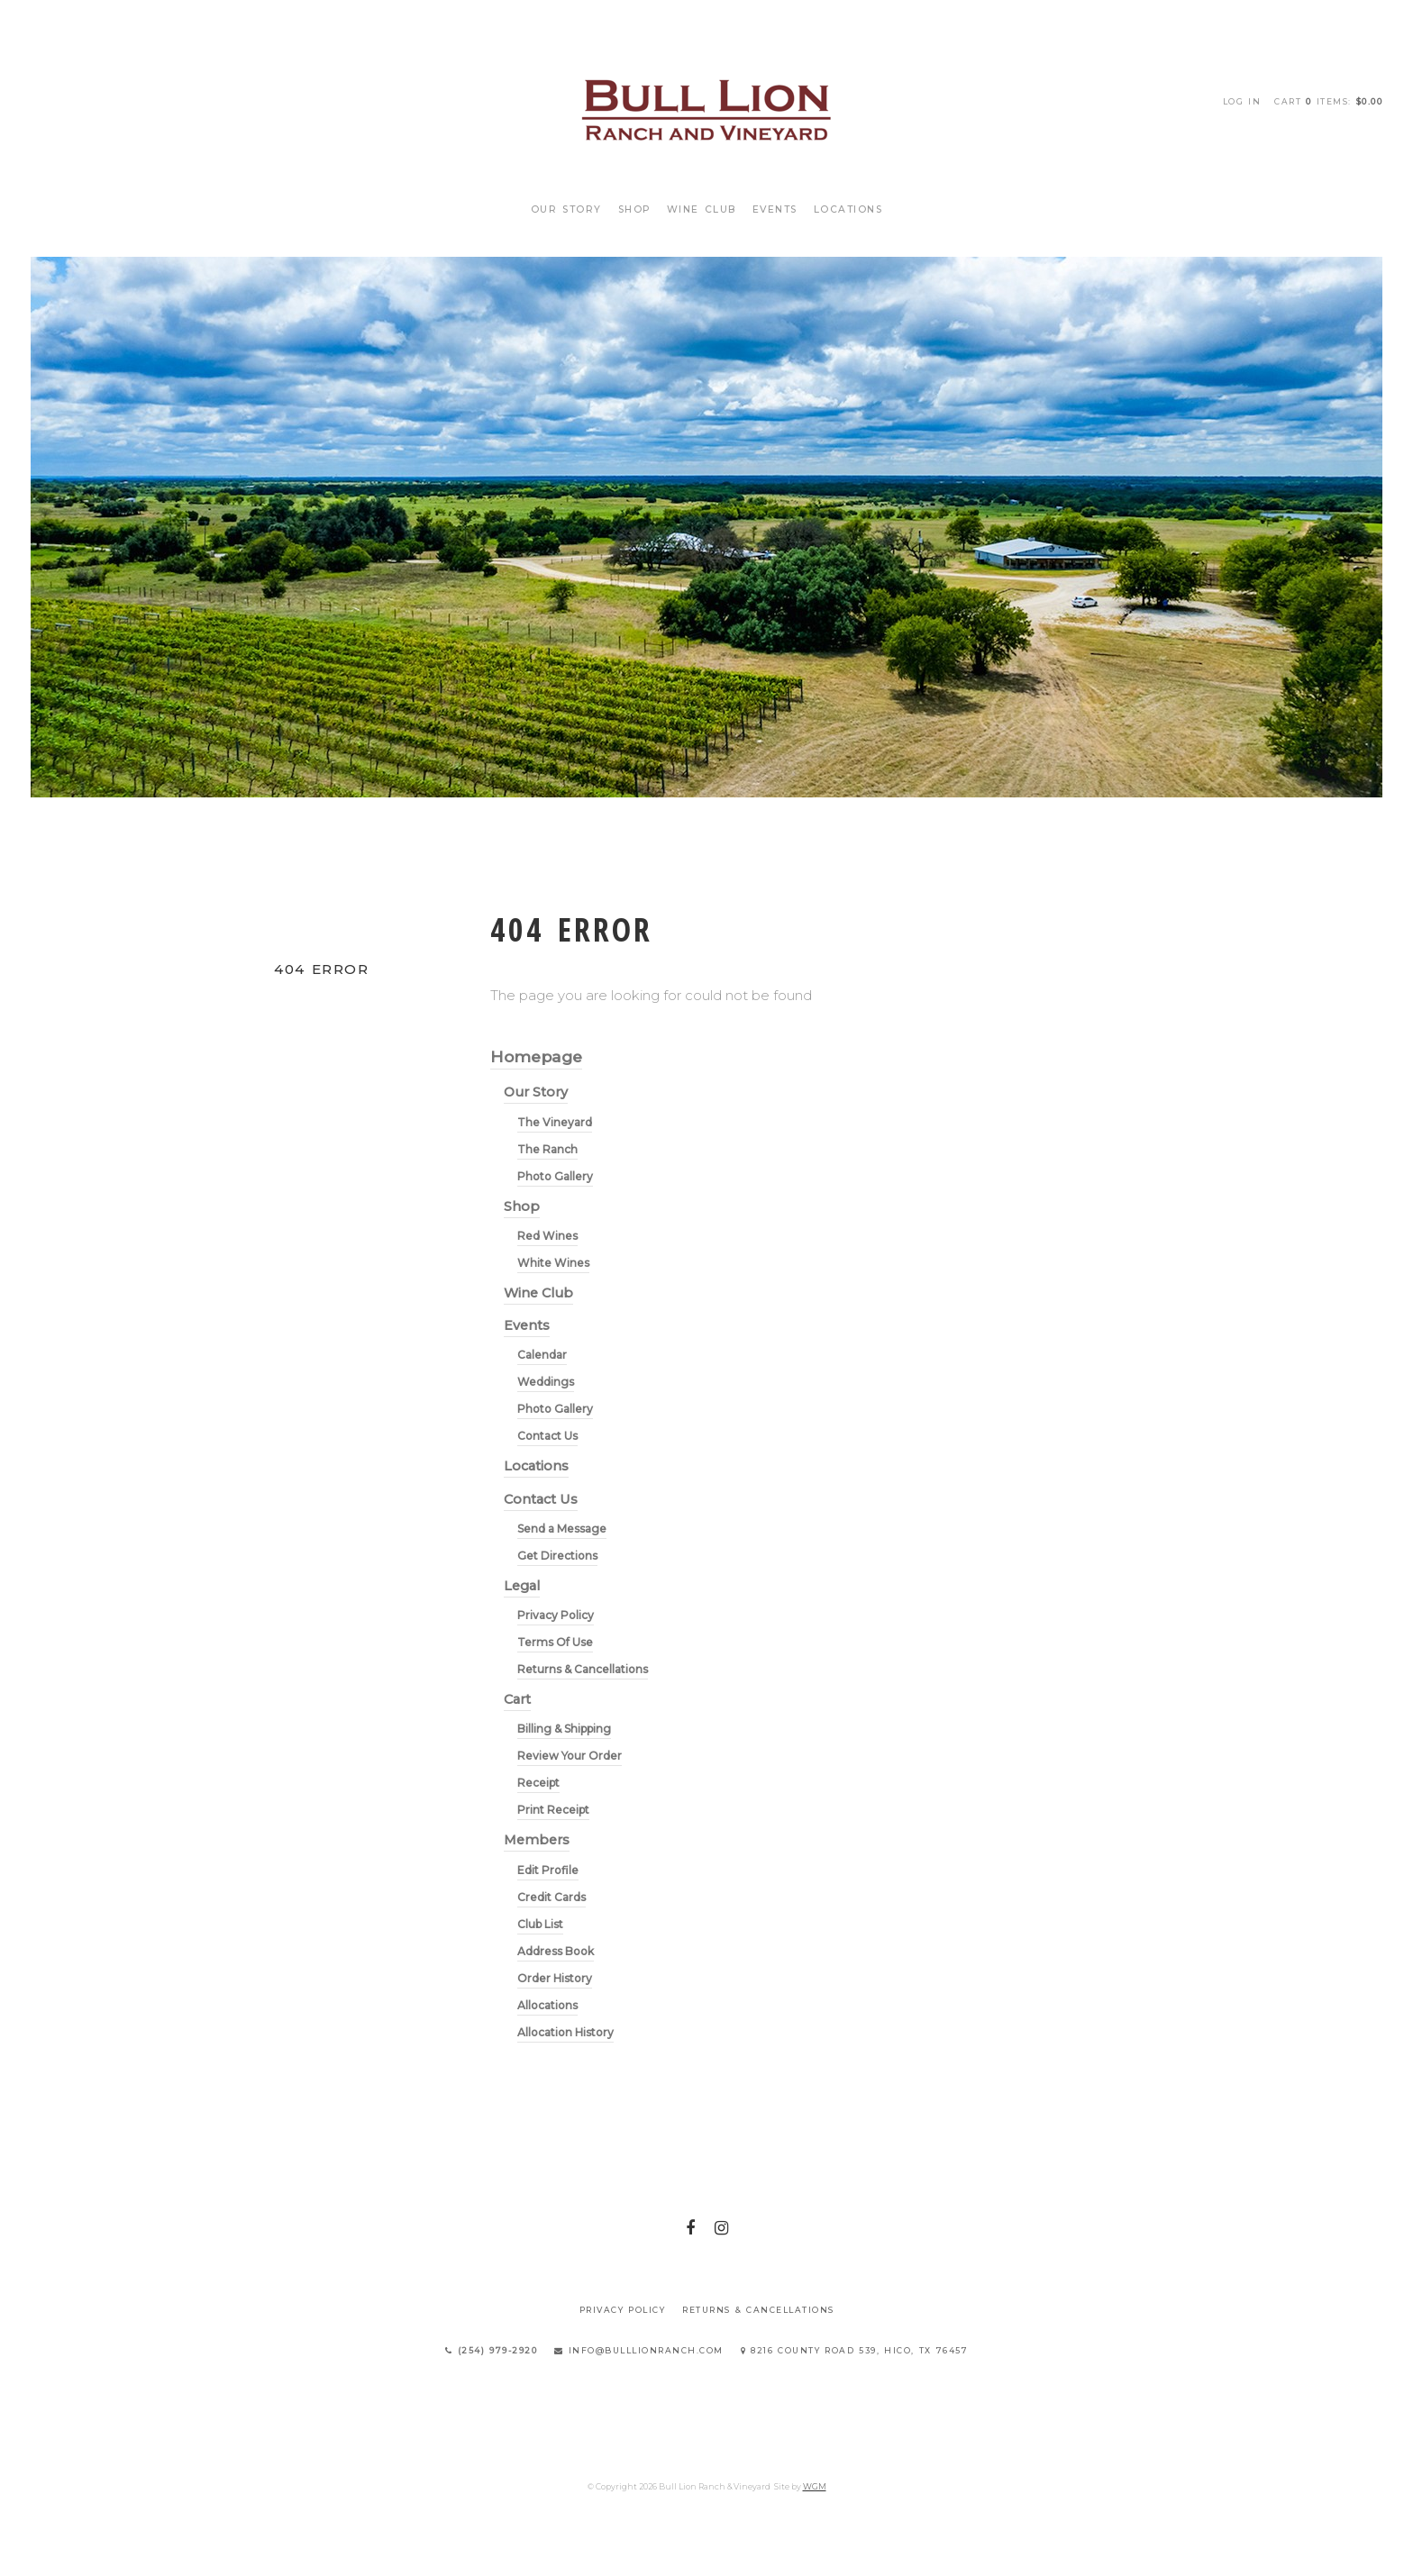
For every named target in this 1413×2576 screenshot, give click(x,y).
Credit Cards (551, 1897)
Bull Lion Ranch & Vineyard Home (706, 108)
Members (537, 1840)
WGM (814, 2486)
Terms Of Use (555, 1642)
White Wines (553, 1263)
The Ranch (547, 1149)
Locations (848, 209)
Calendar (542, 1354)
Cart (517, 1699)
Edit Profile (548, 1870)
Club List (540, 1924)
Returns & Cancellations (582, 1669)
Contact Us (547, 1436)
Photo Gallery (555, 1176)
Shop (634, 209)
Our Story (566, 209)
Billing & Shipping (564, 1728)
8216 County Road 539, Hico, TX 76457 (855, 2350)
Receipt (538, 1782)
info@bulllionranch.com (639, 2350)
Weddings (545, 1381)
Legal (522, 1586)
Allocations (547, 2005)
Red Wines (547, 1235)
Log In (1242, 101)
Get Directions (557, 1555)
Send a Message (561, 1528)
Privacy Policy (555, 1615)
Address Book (555, 1951)
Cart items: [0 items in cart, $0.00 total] (1328, 101)
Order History (554, 1978)
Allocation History (565, 2032)
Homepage (536, 1056)
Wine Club (701, 209)
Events (775, 209)
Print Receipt (553, 1809)
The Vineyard (554, 1122)
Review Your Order (569, 1755)
